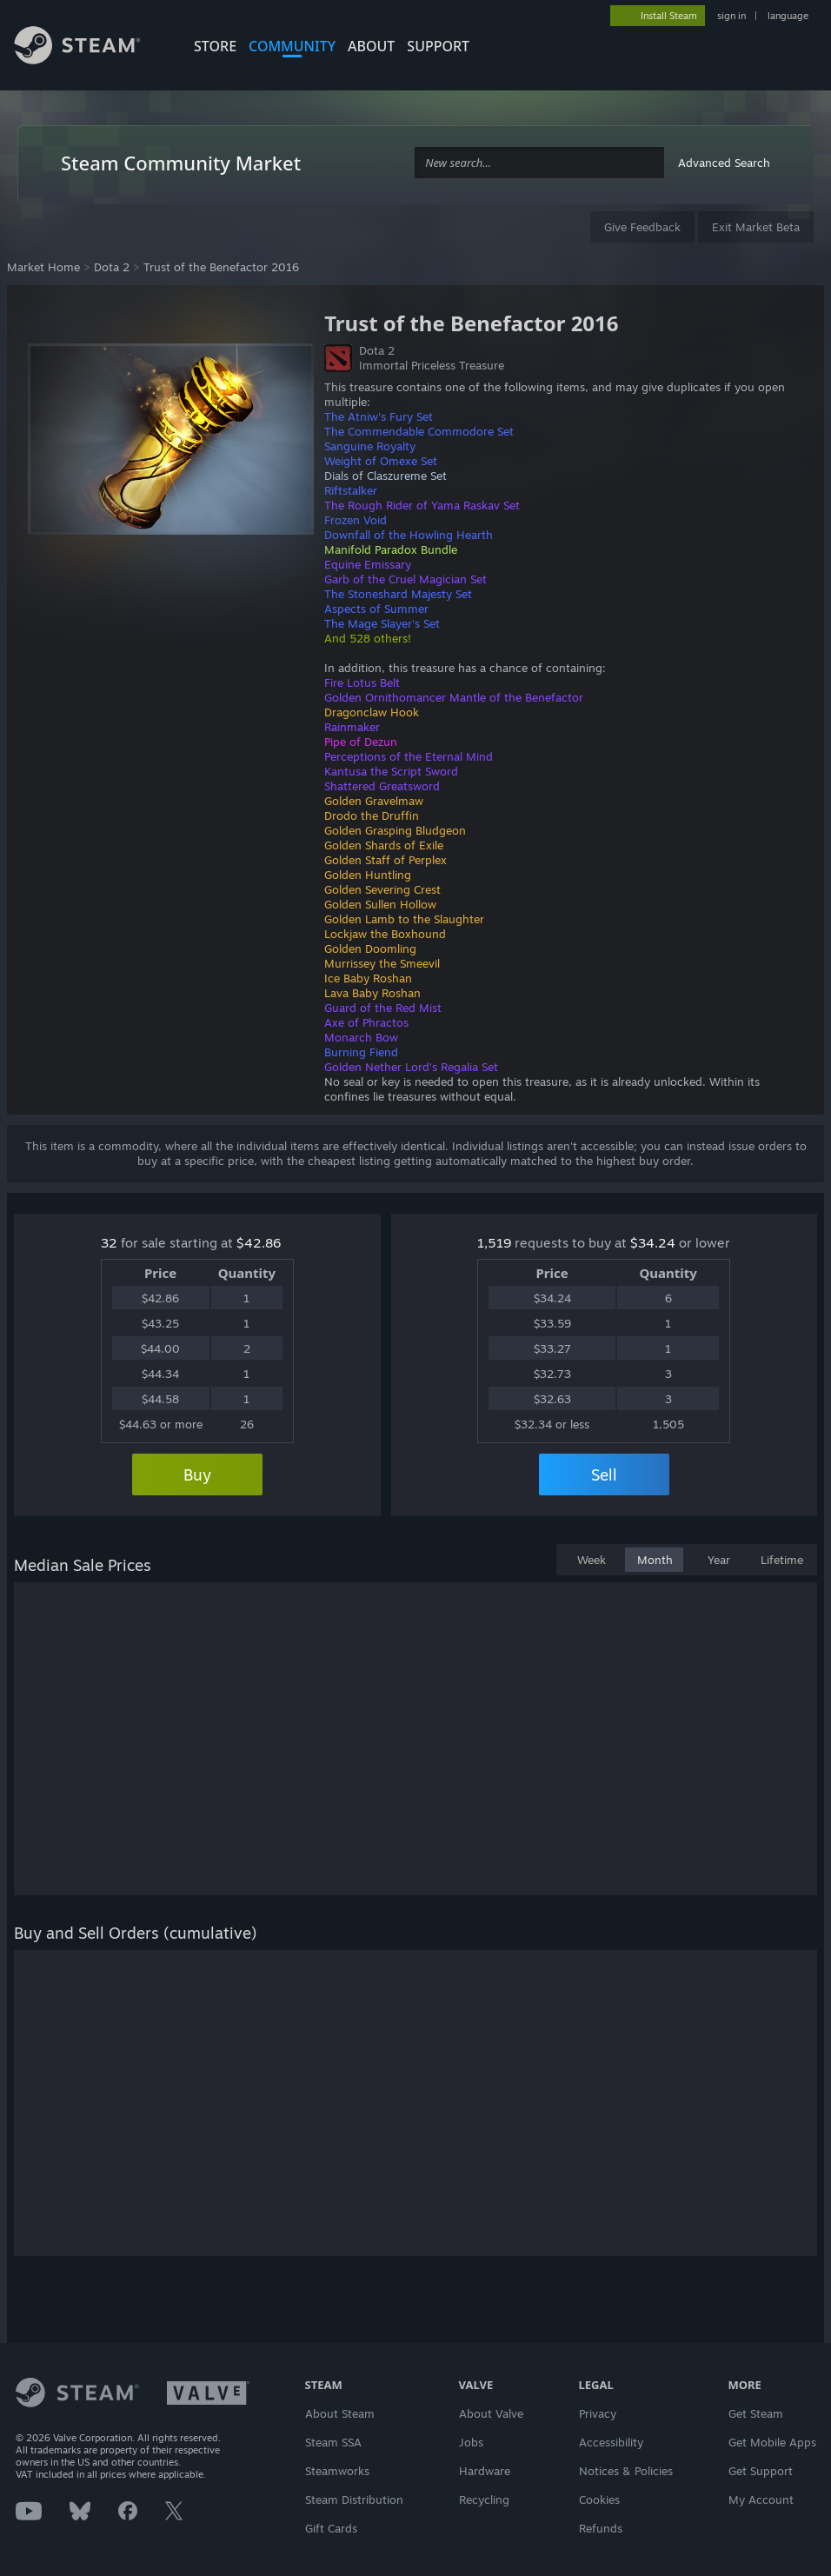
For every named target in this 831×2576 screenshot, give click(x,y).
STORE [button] (215, 46)
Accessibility (611, 2442)
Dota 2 (112, 267)
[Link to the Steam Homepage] (90, 48)
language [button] (788, 16)
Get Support (760, 2471)
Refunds (600, 2528)
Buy (197, 1474)
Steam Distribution (354, 2499)
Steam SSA (333, 2442)
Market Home (43, 267)
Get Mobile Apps (772, 2442)
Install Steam (669, 16)
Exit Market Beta (756, 227)
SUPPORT (438, 46)
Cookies (599, 2499)
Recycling (484, 2499)
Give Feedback (642, 227)
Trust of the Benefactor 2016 (221, 267)
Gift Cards (331, 2528)
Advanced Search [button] (724, 163)
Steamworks (337, 2471)
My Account (761, 2499)
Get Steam (755, 2413)
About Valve (491, 2413)
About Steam (340, 2413)
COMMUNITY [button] (292, 46)
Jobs (471, 2442)
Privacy (597, 2413)
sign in (731, 16)
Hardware (484, 2471)
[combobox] (539, 163)
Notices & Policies (626, 2471)
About (371, 46)
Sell (604, 1474)
